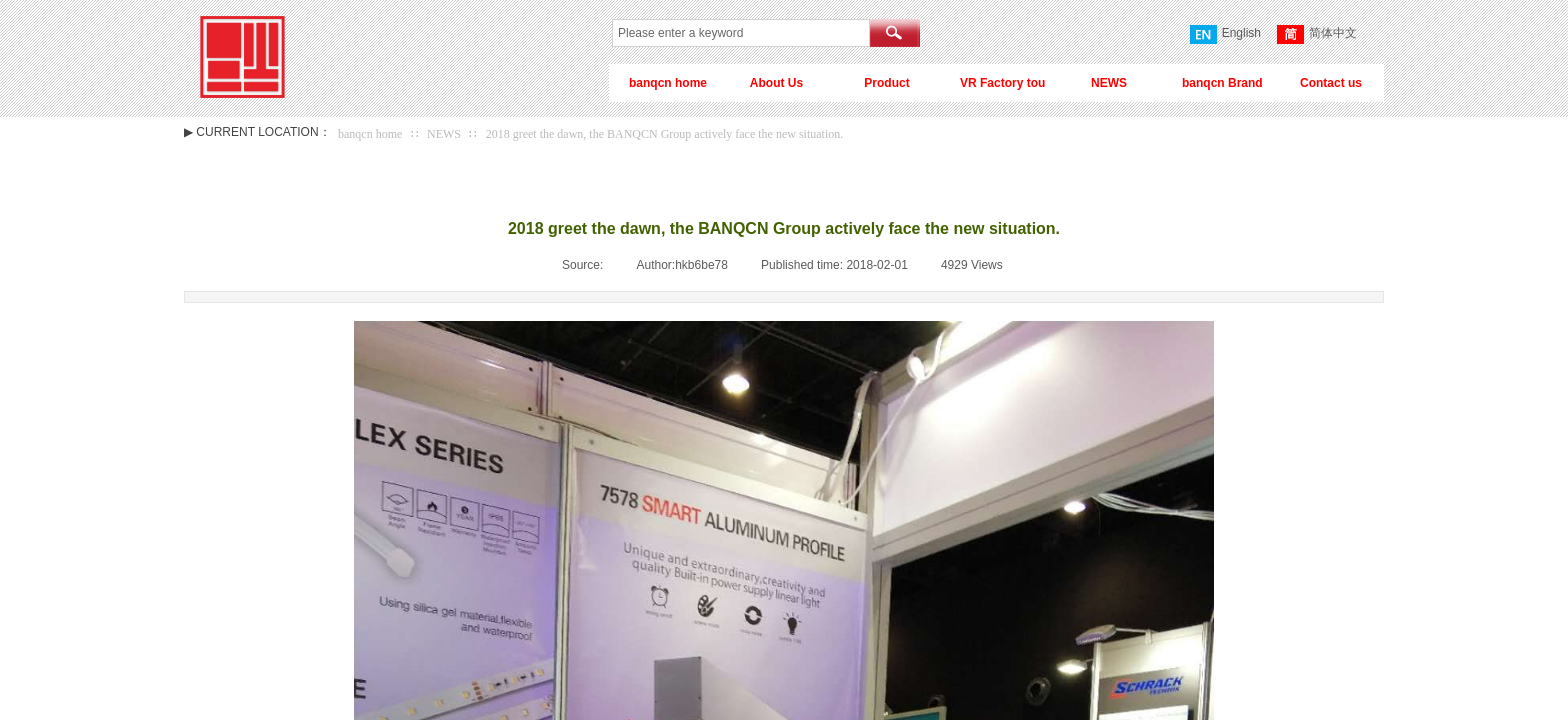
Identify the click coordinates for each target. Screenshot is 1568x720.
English (1225, 34)
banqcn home (370, 134)
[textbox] (741, 33)
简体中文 (1317, 34)
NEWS (444, 134)
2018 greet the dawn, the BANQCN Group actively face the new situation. (665, 134)
